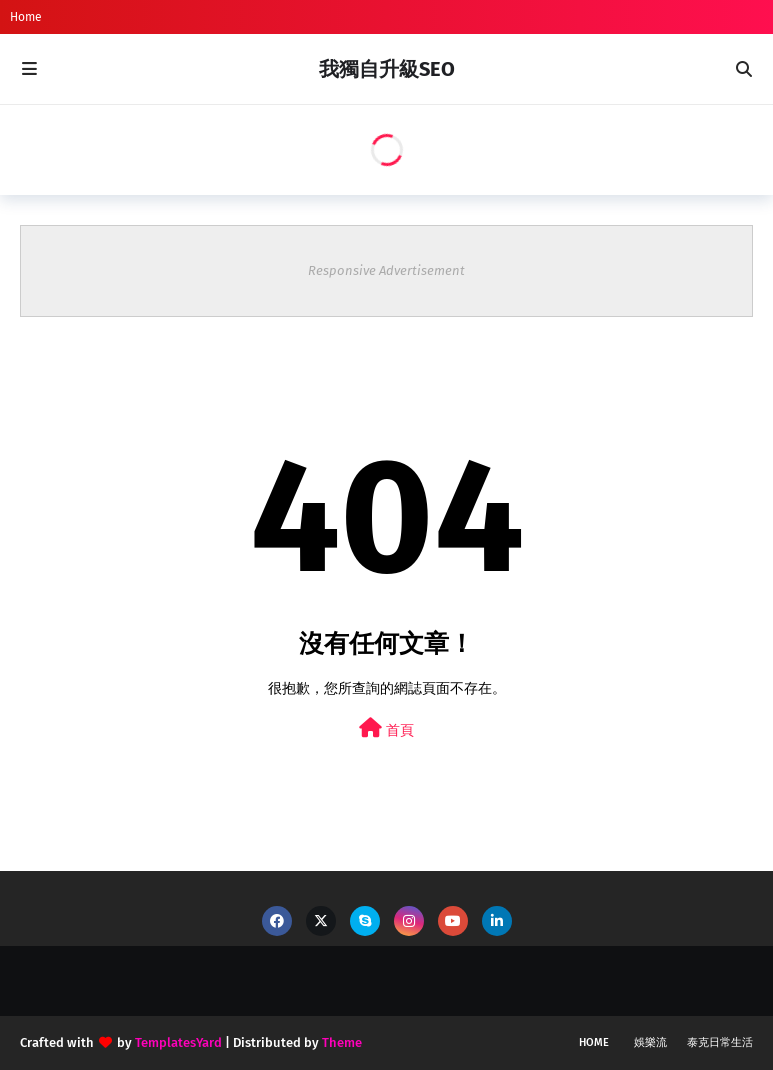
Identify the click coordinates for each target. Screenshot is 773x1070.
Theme (342, 1042)
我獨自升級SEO (387, 69)
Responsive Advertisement (386, 270)
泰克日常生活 (720, 1042)
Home (26, 17)
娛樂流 (650, 1042)
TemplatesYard (178, 1042)
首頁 (386, 728)
